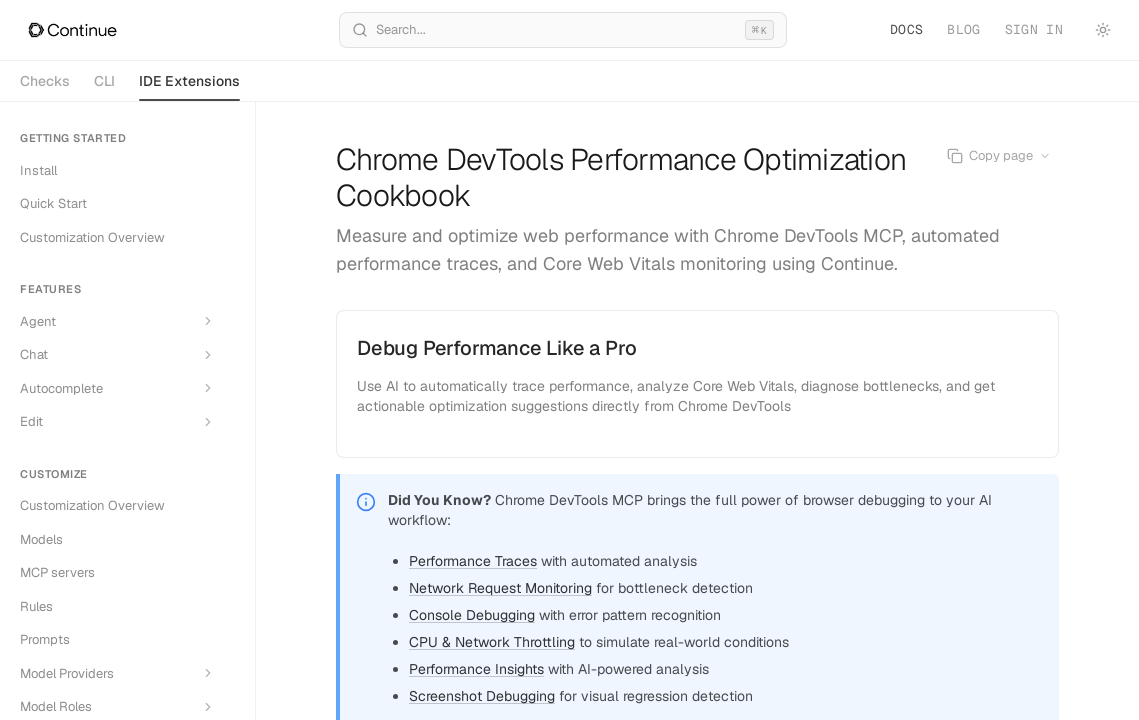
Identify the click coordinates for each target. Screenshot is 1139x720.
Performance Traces (473, 561)
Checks (45, 81)
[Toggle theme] (1103, 30)
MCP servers (57, 572)
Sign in (1034, 29)
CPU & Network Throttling (492, 642)
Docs (906, 29)
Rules (36, 606)
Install (38, 170)
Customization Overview (92, 237)
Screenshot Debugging (482, 696)
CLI (104, 81)
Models (41, 539)
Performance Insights (476, 669)
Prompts (45, 639)
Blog (963, 29)
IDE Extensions (189, 86)
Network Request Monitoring (500, 588)
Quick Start (53, 203)
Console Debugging (472, 615)
